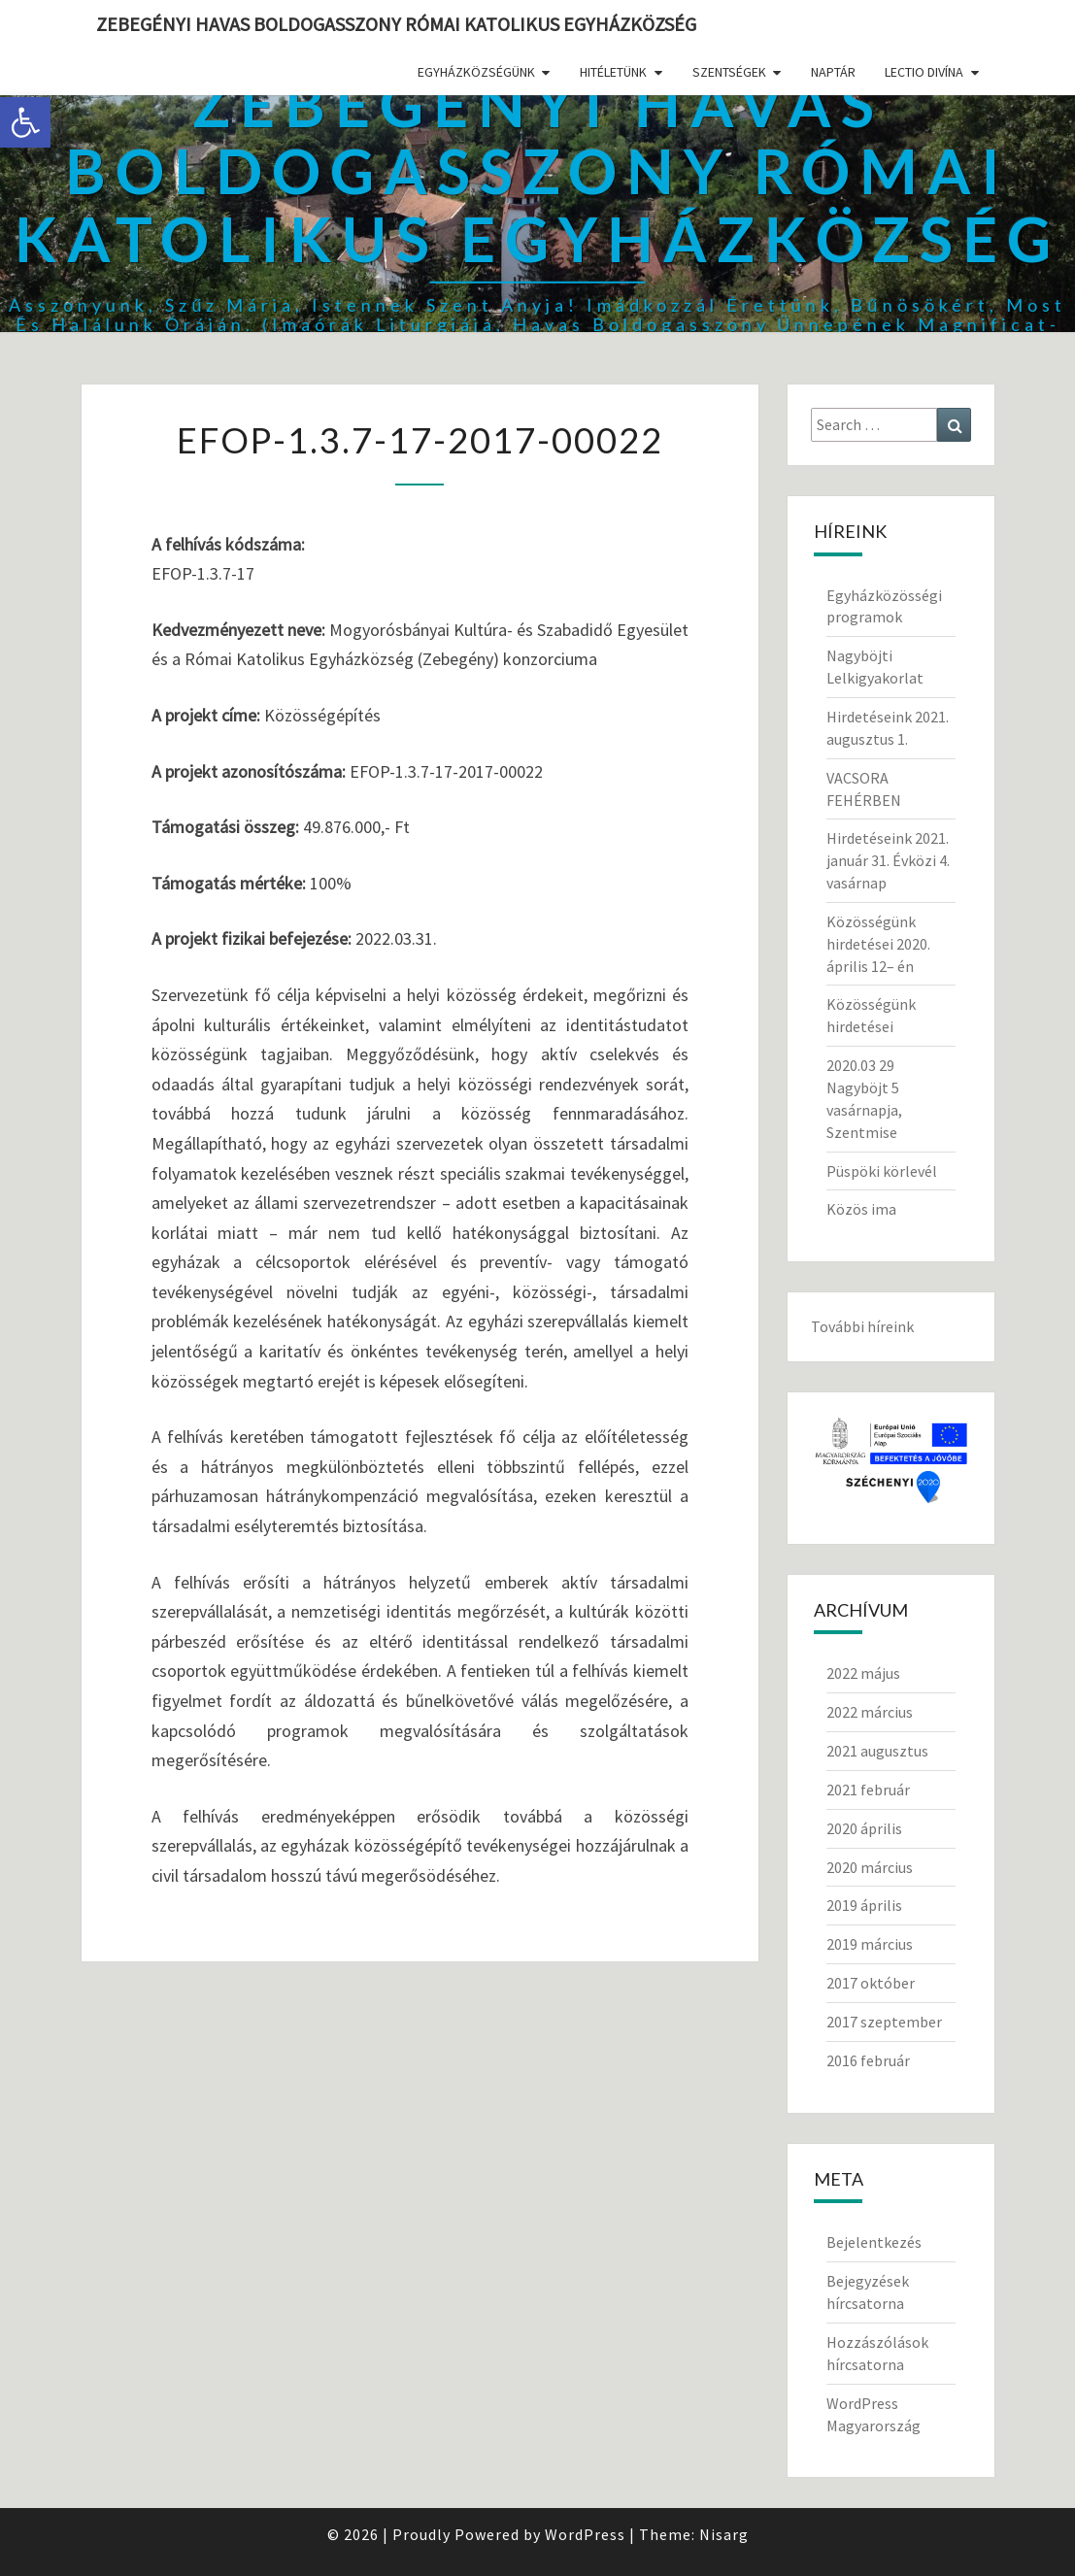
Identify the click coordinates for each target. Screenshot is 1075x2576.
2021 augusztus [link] (877, 1750)
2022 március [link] (869, 1712)
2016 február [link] (868, 2060)
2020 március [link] (869, 1867)
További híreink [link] (862, 1326)
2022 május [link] (863, 1673)
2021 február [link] (868, 1789)
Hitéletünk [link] (613, 72)
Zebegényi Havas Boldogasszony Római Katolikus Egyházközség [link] (396, 24)
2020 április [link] (864, 1828)
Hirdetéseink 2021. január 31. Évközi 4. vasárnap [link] (888, 860)
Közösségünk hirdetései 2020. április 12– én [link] (878, 944)
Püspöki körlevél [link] (881, 1171)
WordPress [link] (585, 2534)
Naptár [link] (833, 72)
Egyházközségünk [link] (476, 72)
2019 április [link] (864, 1905)
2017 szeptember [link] (884, 2021)
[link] (25, 122)
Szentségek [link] (729, 72)
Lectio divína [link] (924, 72)
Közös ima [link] (861, 1209)
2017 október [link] (870, 1982)
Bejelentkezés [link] (874, 2242)
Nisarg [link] (724, 2534)
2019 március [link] (869, 1944)
